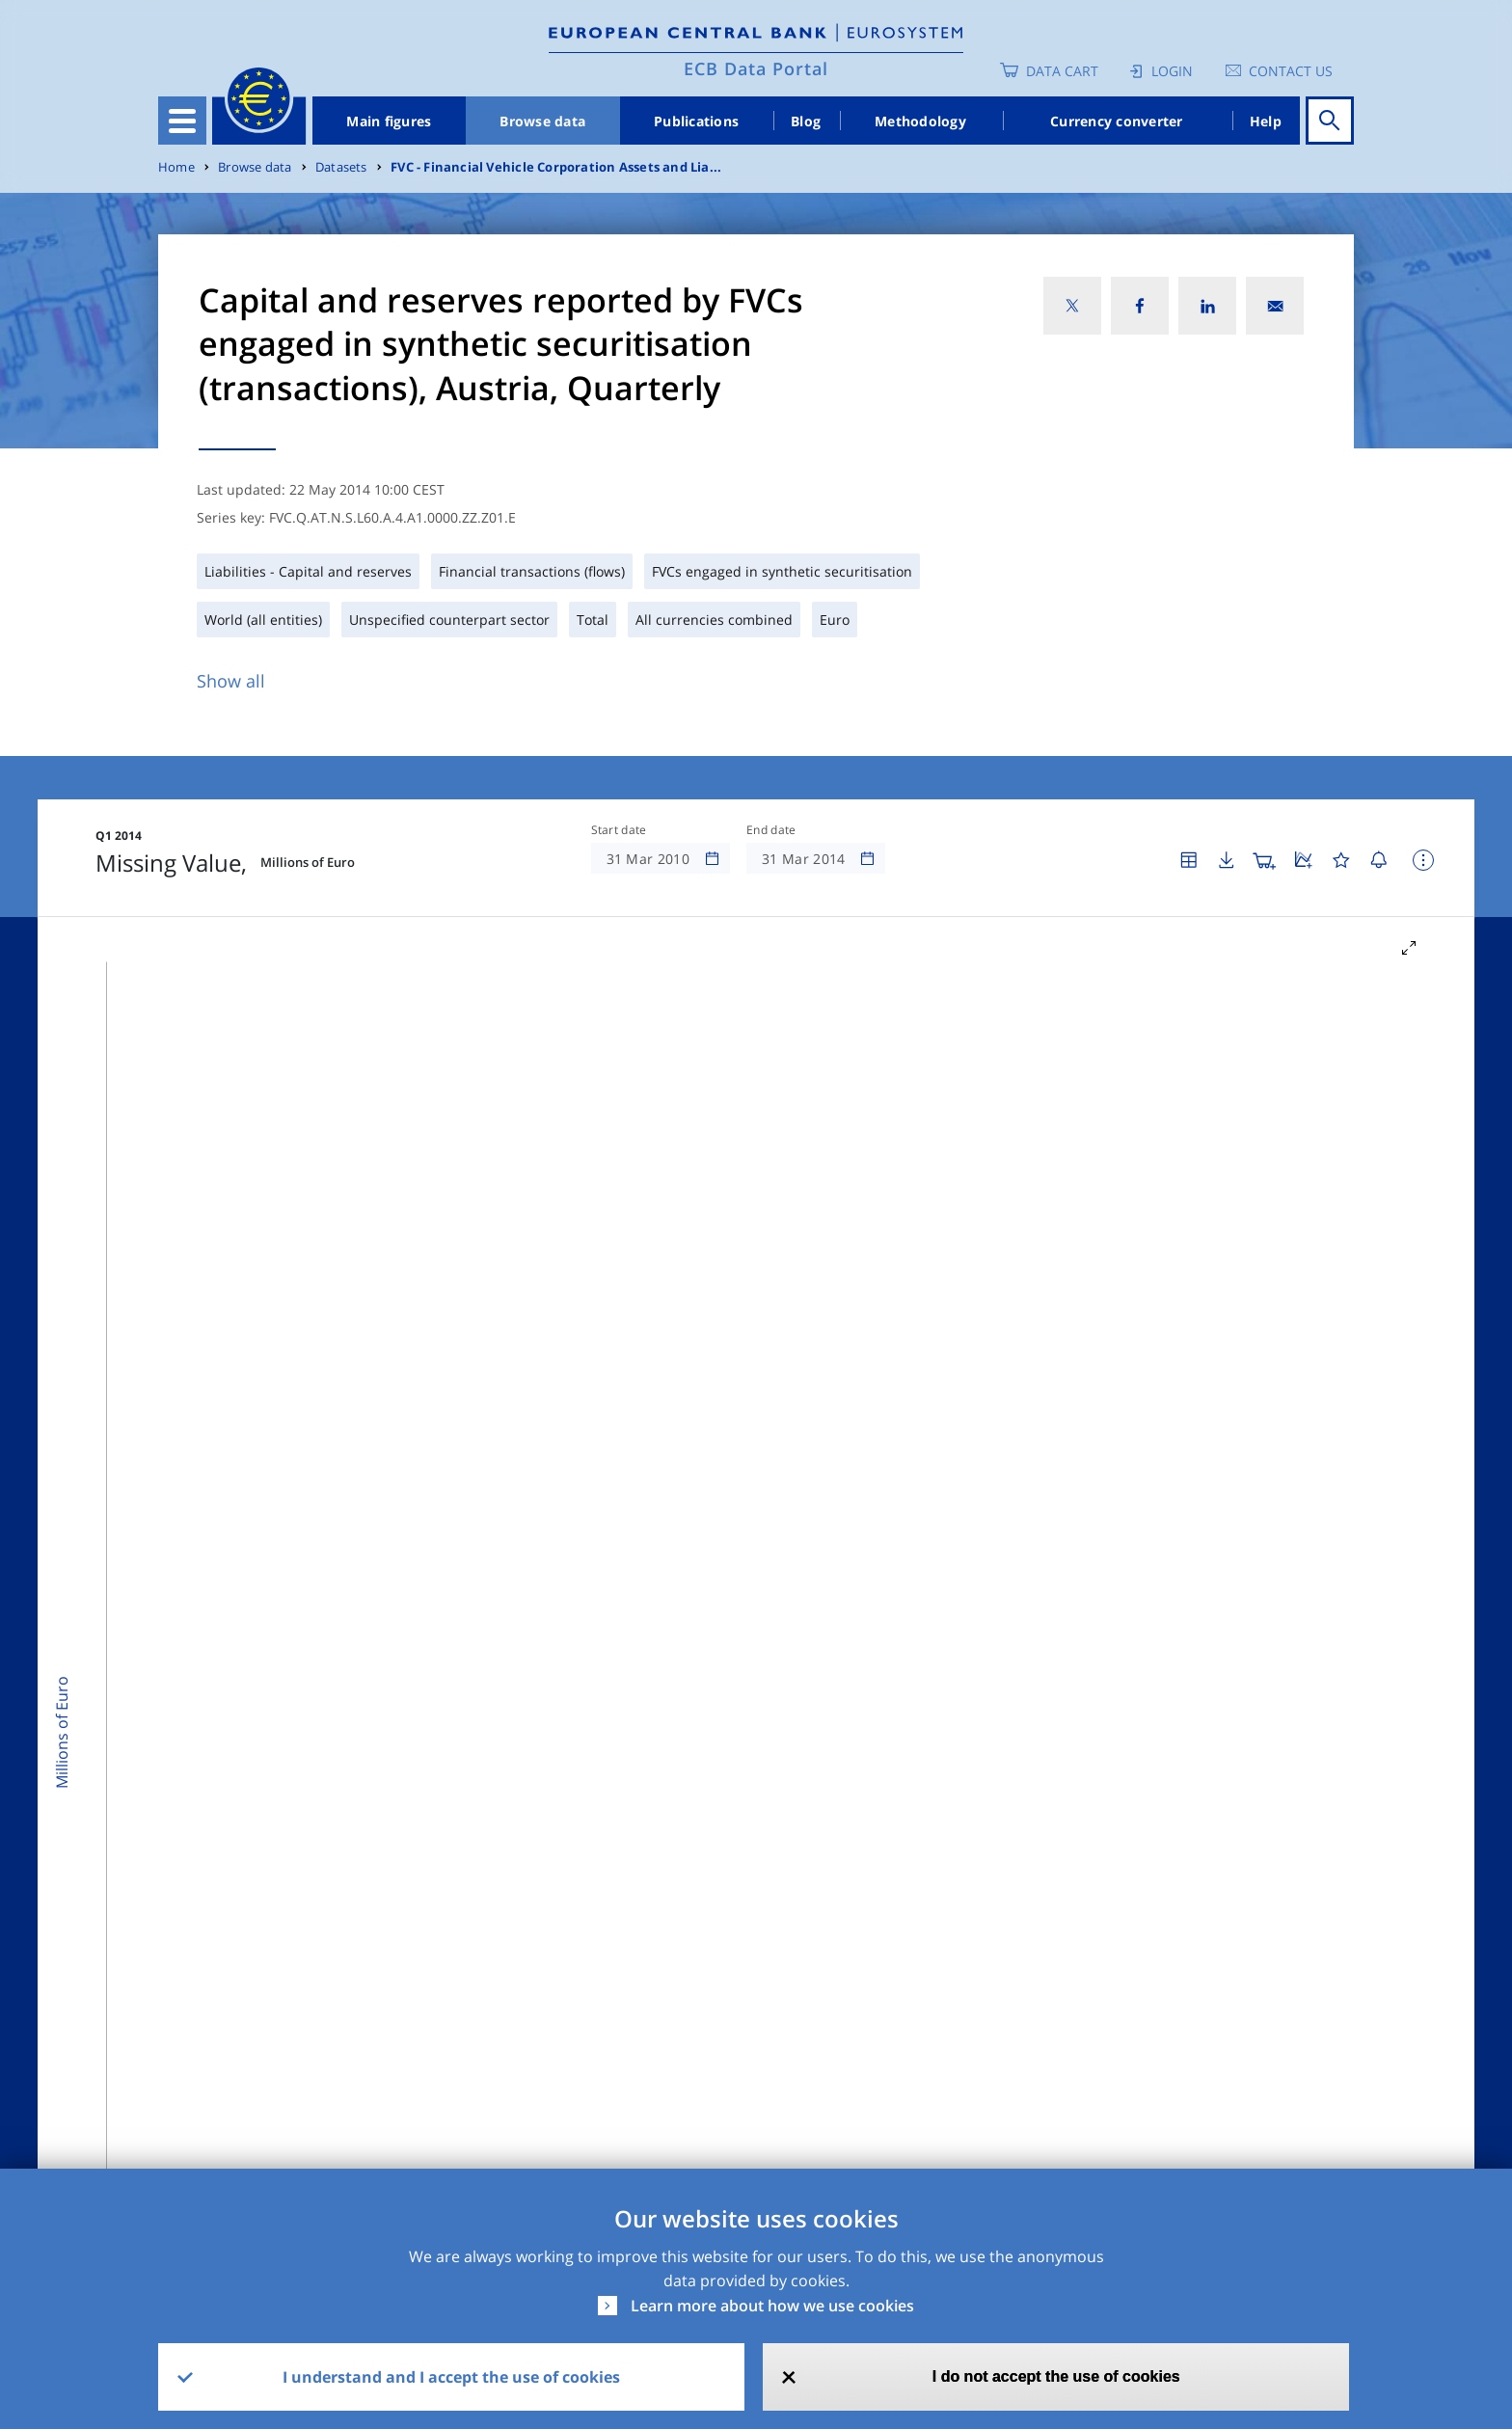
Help (1266, 121)
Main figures (388, 121)
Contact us (1291, 71)
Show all (231, 680)
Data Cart (1062, 71)
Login (1172, 71)
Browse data (542, 121)
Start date (619, 830)
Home (176, 167)
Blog (806, 121)
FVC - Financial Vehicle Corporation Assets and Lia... (556, 167)
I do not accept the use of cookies (1056, 2376)
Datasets (341, 167)
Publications (696, 121)
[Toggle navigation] (182, 120)
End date (771, 830)
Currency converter (1116, 121)
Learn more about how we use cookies (772, 2305)
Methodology (920, 121)
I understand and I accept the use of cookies (451, 2377)
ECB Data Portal (756, 68)
